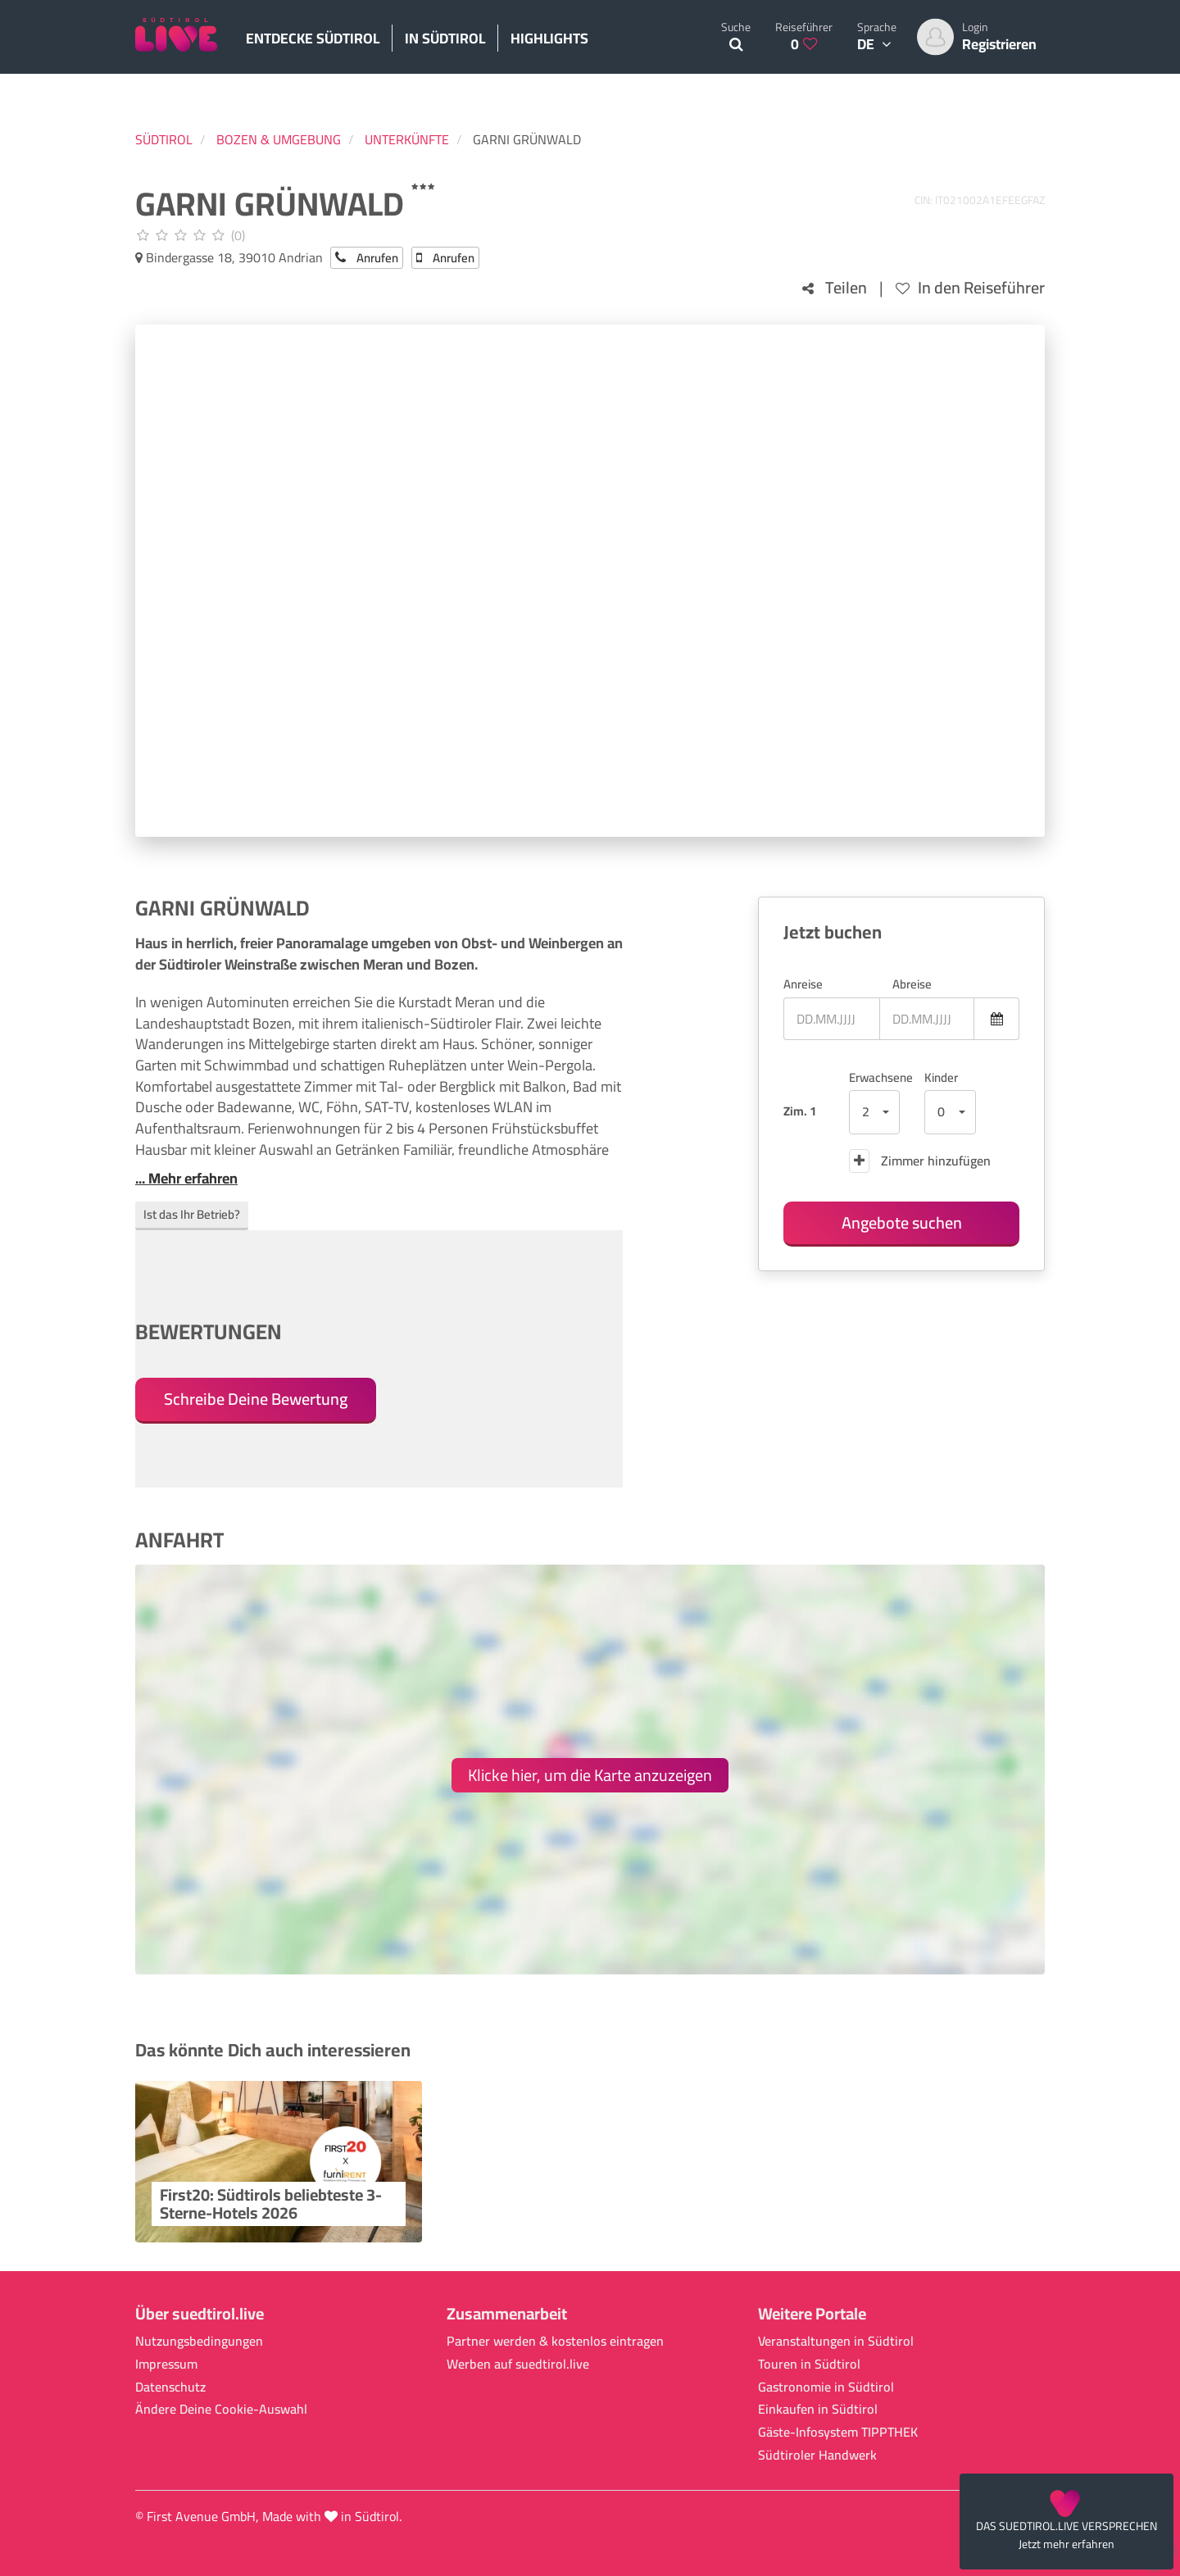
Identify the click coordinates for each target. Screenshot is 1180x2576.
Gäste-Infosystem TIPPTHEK (838, 2432)
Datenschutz (170, 2387)
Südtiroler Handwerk (817, 2455)
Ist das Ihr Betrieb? (191, 1214)
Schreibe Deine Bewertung (255, 1398)
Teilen (834, 288)
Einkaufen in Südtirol (818, 2409)
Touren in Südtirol (809, 2364)
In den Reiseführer (970, 288)
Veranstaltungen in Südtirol (836, 2341)
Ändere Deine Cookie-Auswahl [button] (221, 2409)
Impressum (166, 2364)
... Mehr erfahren (186, 1178)
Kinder (941, 1077)
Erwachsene (875, 1077)
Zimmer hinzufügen (920, 1160)
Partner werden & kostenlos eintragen (555, 2341)
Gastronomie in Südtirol (826, 2387)
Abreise (912, 984)
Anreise (803, 984)
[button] (875, 1112)
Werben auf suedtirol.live (518, 2364)
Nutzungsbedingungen (199, 2341)
